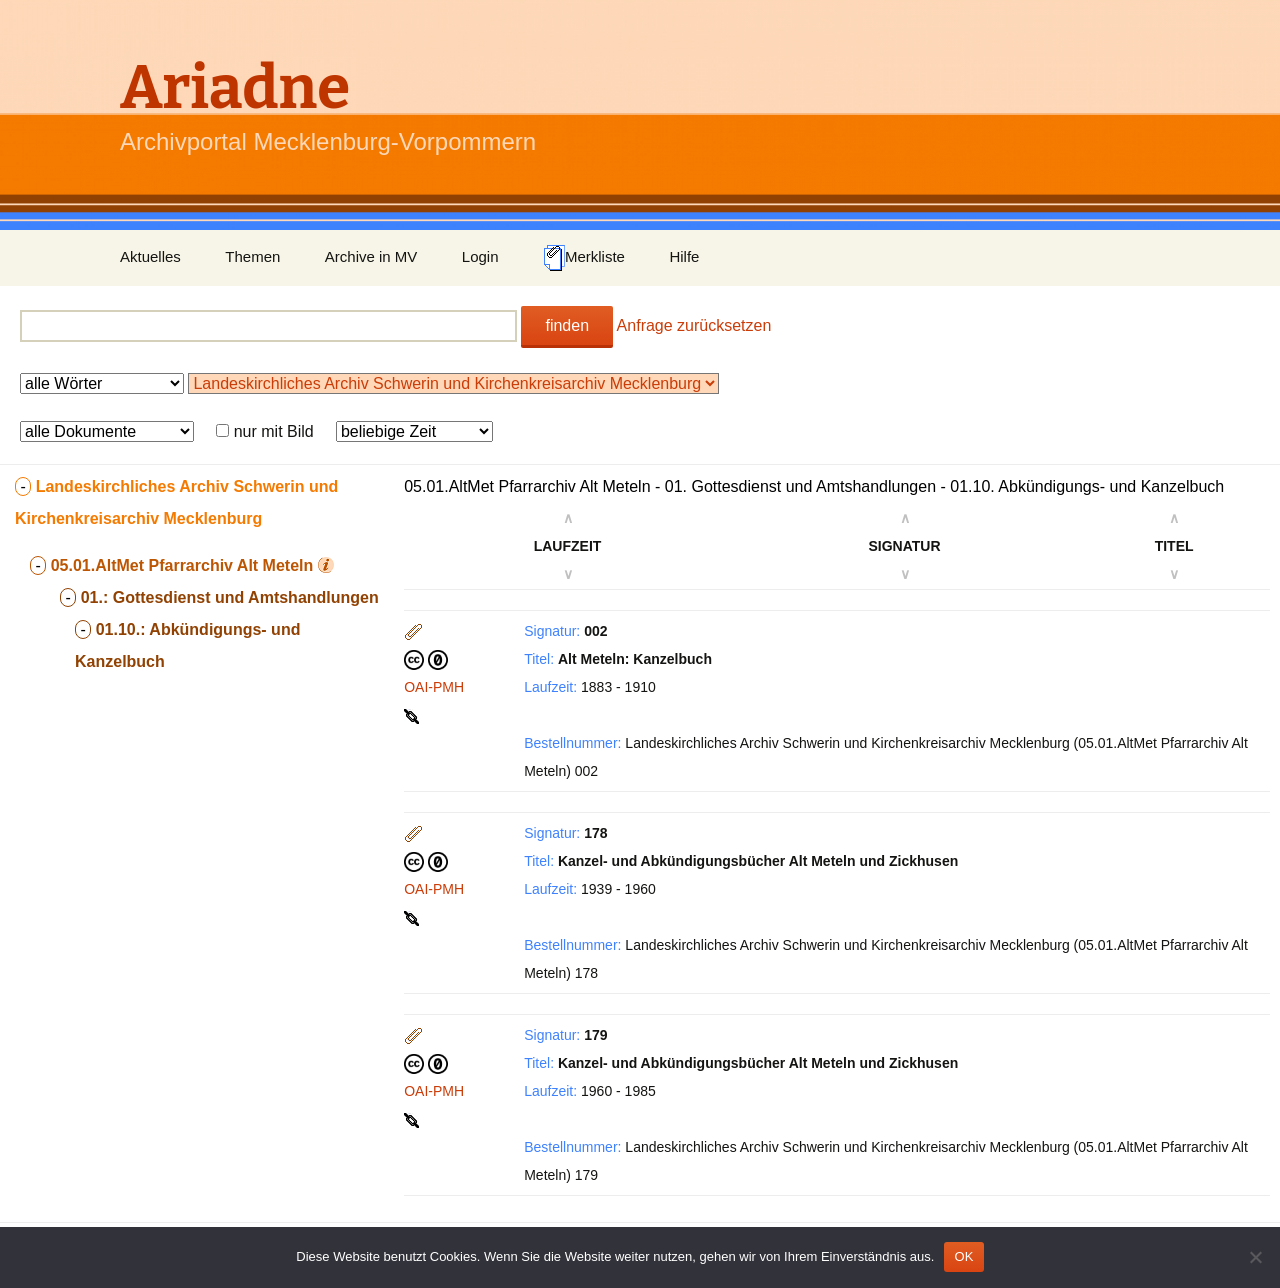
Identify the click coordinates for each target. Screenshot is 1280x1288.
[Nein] (1255, 1257)
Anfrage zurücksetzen (694, 325)
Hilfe (684, 256)
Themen (252, 256)
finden (567, 325)
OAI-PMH (434, 687)
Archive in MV (371, 256)
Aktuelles (150, 256)
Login (480, 256)
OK (963, 1256)
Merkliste (584, 258)
